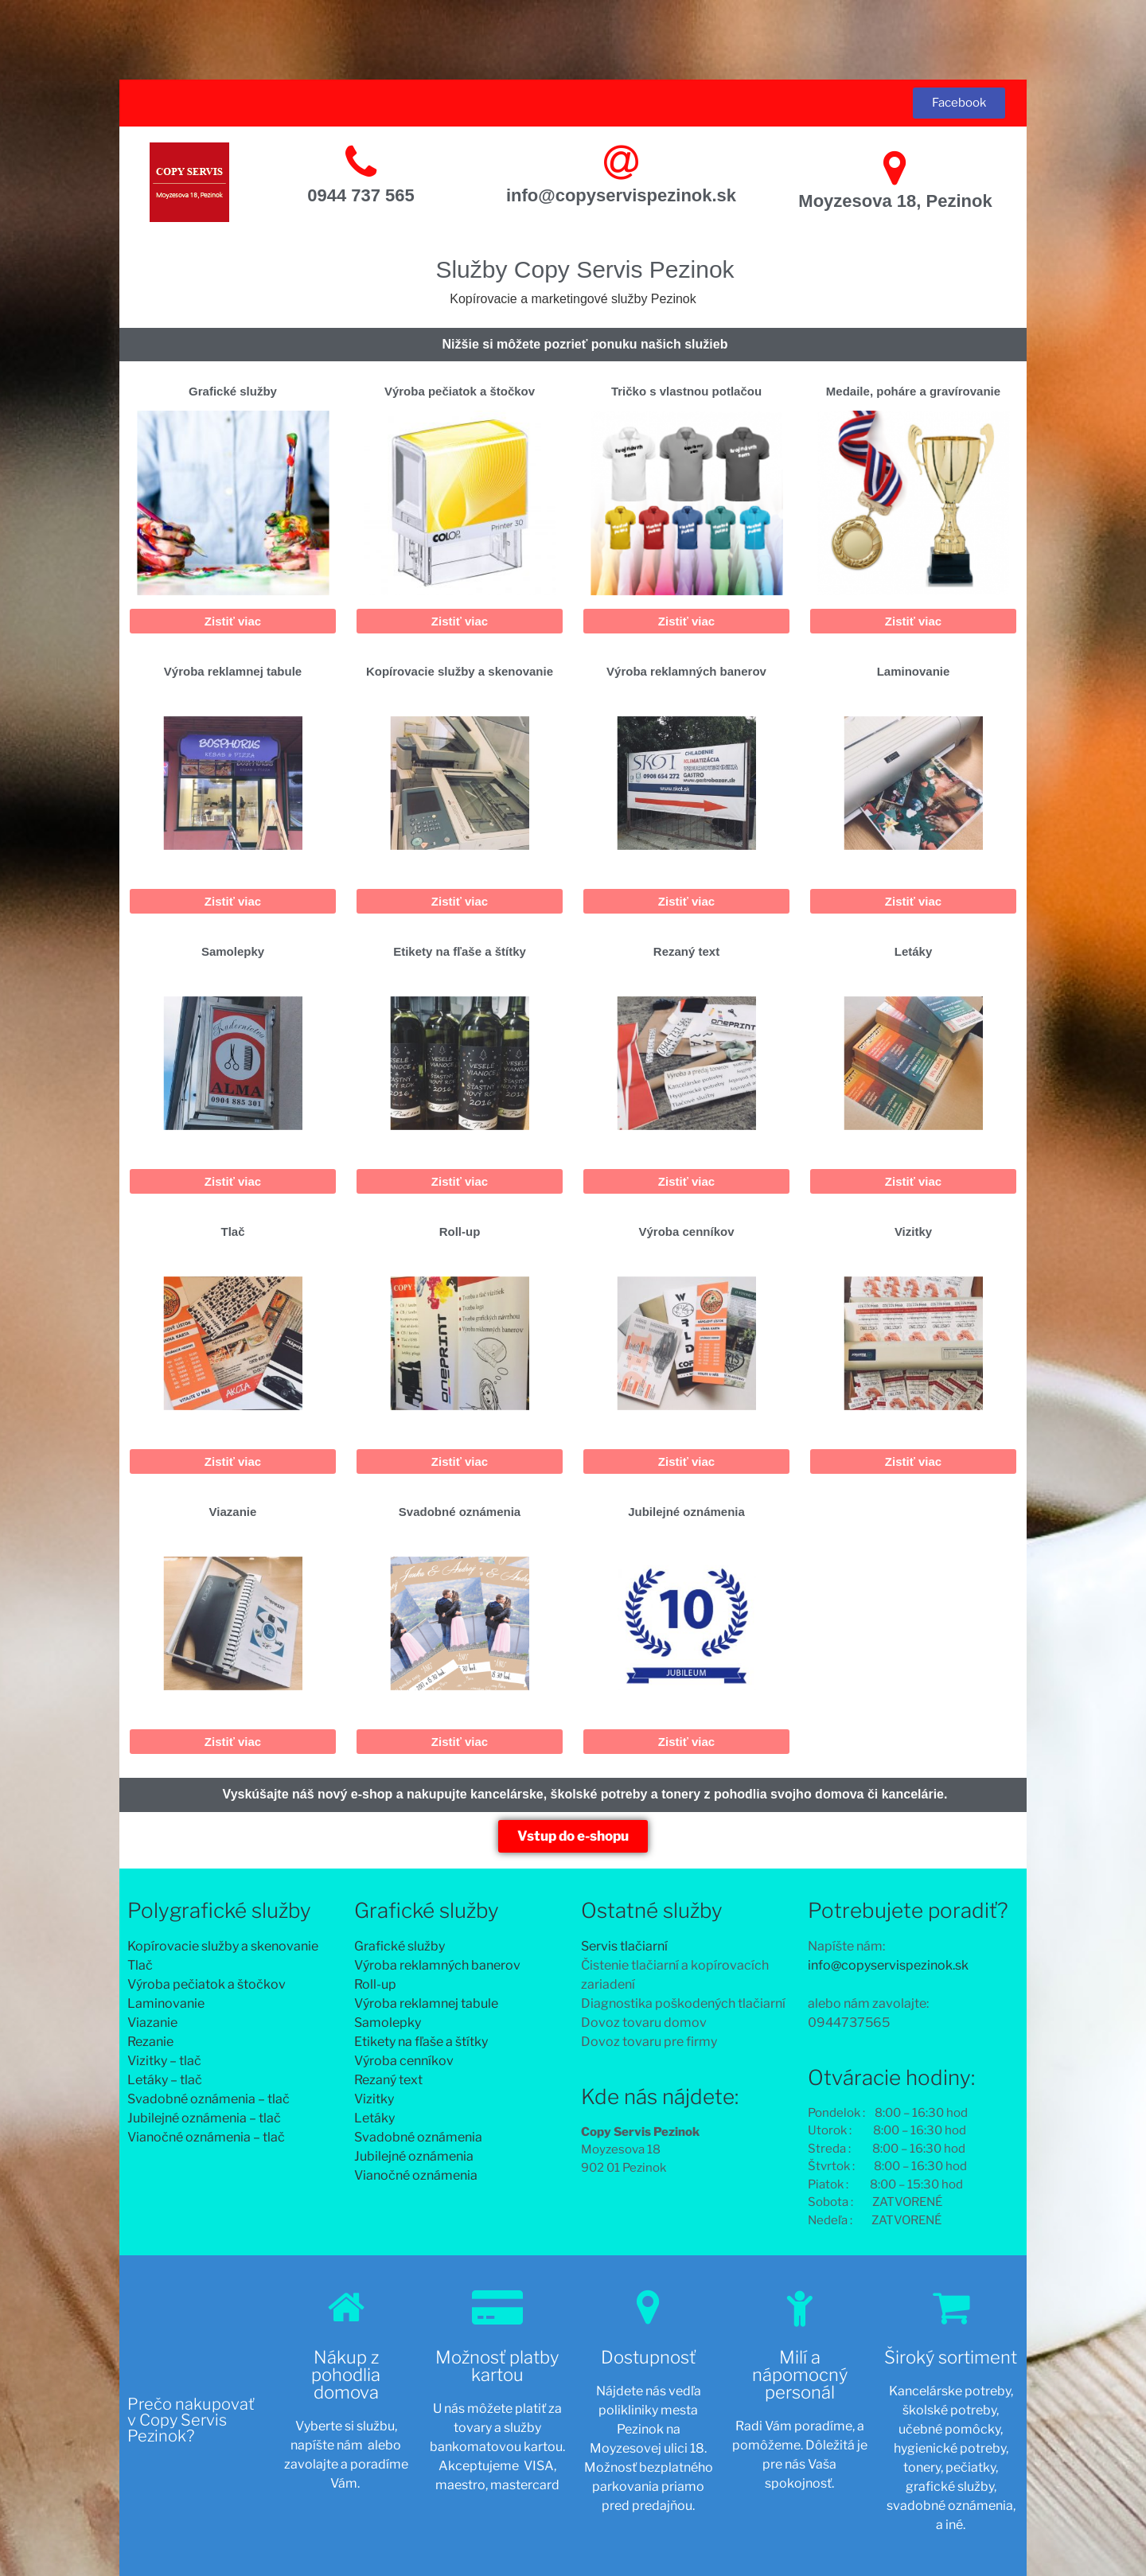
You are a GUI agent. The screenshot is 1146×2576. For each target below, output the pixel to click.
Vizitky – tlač (164, 2060)
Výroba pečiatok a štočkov (459, 391)
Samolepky (232, 951)
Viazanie (233, 1511)
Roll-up (460, 1231)
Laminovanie (913, 671)
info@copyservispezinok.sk (621, 195)
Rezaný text (686, 951)
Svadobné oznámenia (459, 1511)
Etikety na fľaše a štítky (459, 951)
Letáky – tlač (164, 2079)
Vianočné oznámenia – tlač (206, 2137)
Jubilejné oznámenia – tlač (204, 2118)
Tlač (232, 1231)
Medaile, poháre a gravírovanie (913, 391)
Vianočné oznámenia (415, 2175)
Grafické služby (233, 391)
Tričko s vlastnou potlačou (686, 391)
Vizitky (913, 1231)
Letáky (914, 951)
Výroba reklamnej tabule (233, 671)
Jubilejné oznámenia (686, 1511)
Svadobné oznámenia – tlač (208, 2098)
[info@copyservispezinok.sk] (621, 162)
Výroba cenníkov (686, 1231)
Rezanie (150, 2041)
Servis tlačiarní (624, 1946)
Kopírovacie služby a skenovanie (459, 671)
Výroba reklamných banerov (686, 671)
